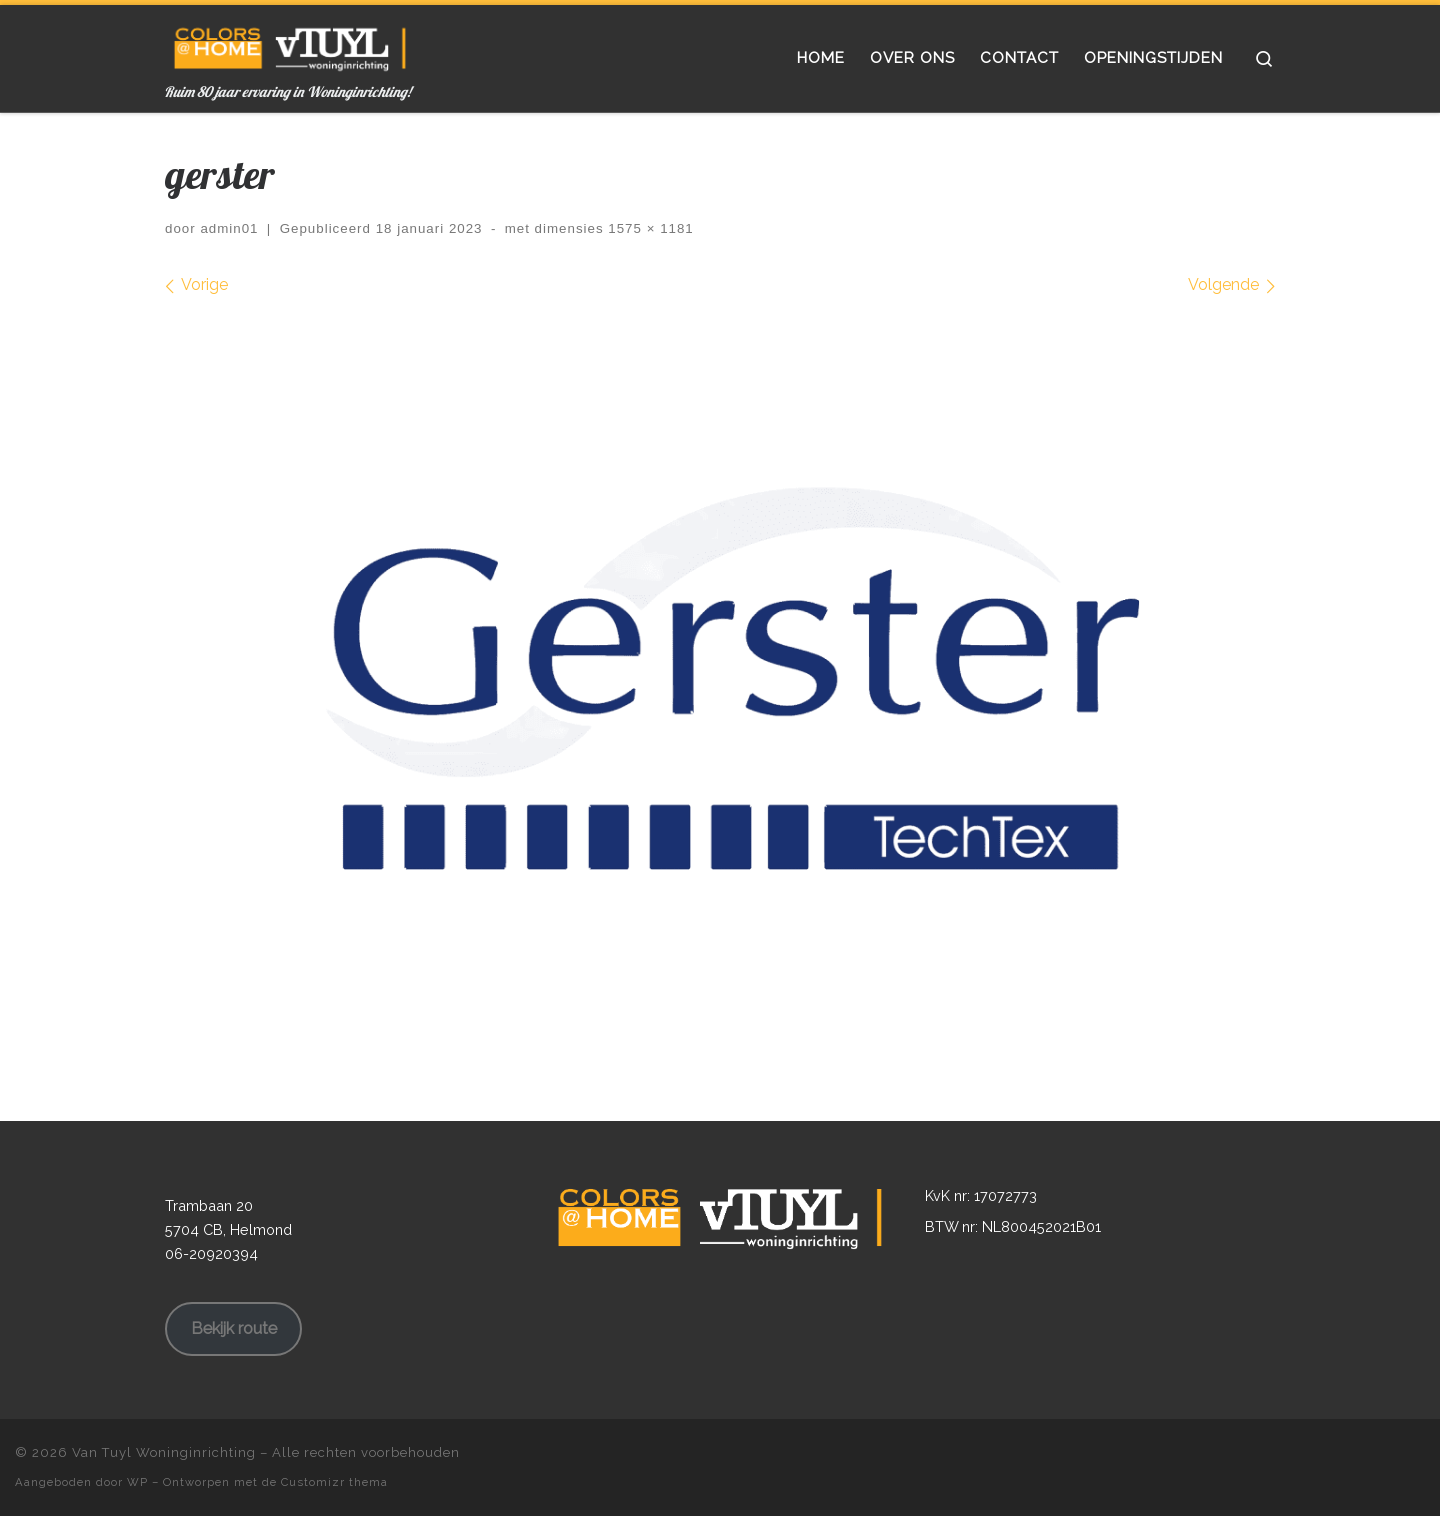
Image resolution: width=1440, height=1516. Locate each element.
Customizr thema (334, 1482)
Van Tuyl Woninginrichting (164, 1452)
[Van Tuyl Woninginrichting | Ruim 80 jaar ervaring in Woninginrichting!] (290, 44)
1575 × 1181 (649, 228)
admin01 (229, 228)
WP (137, 1482)
